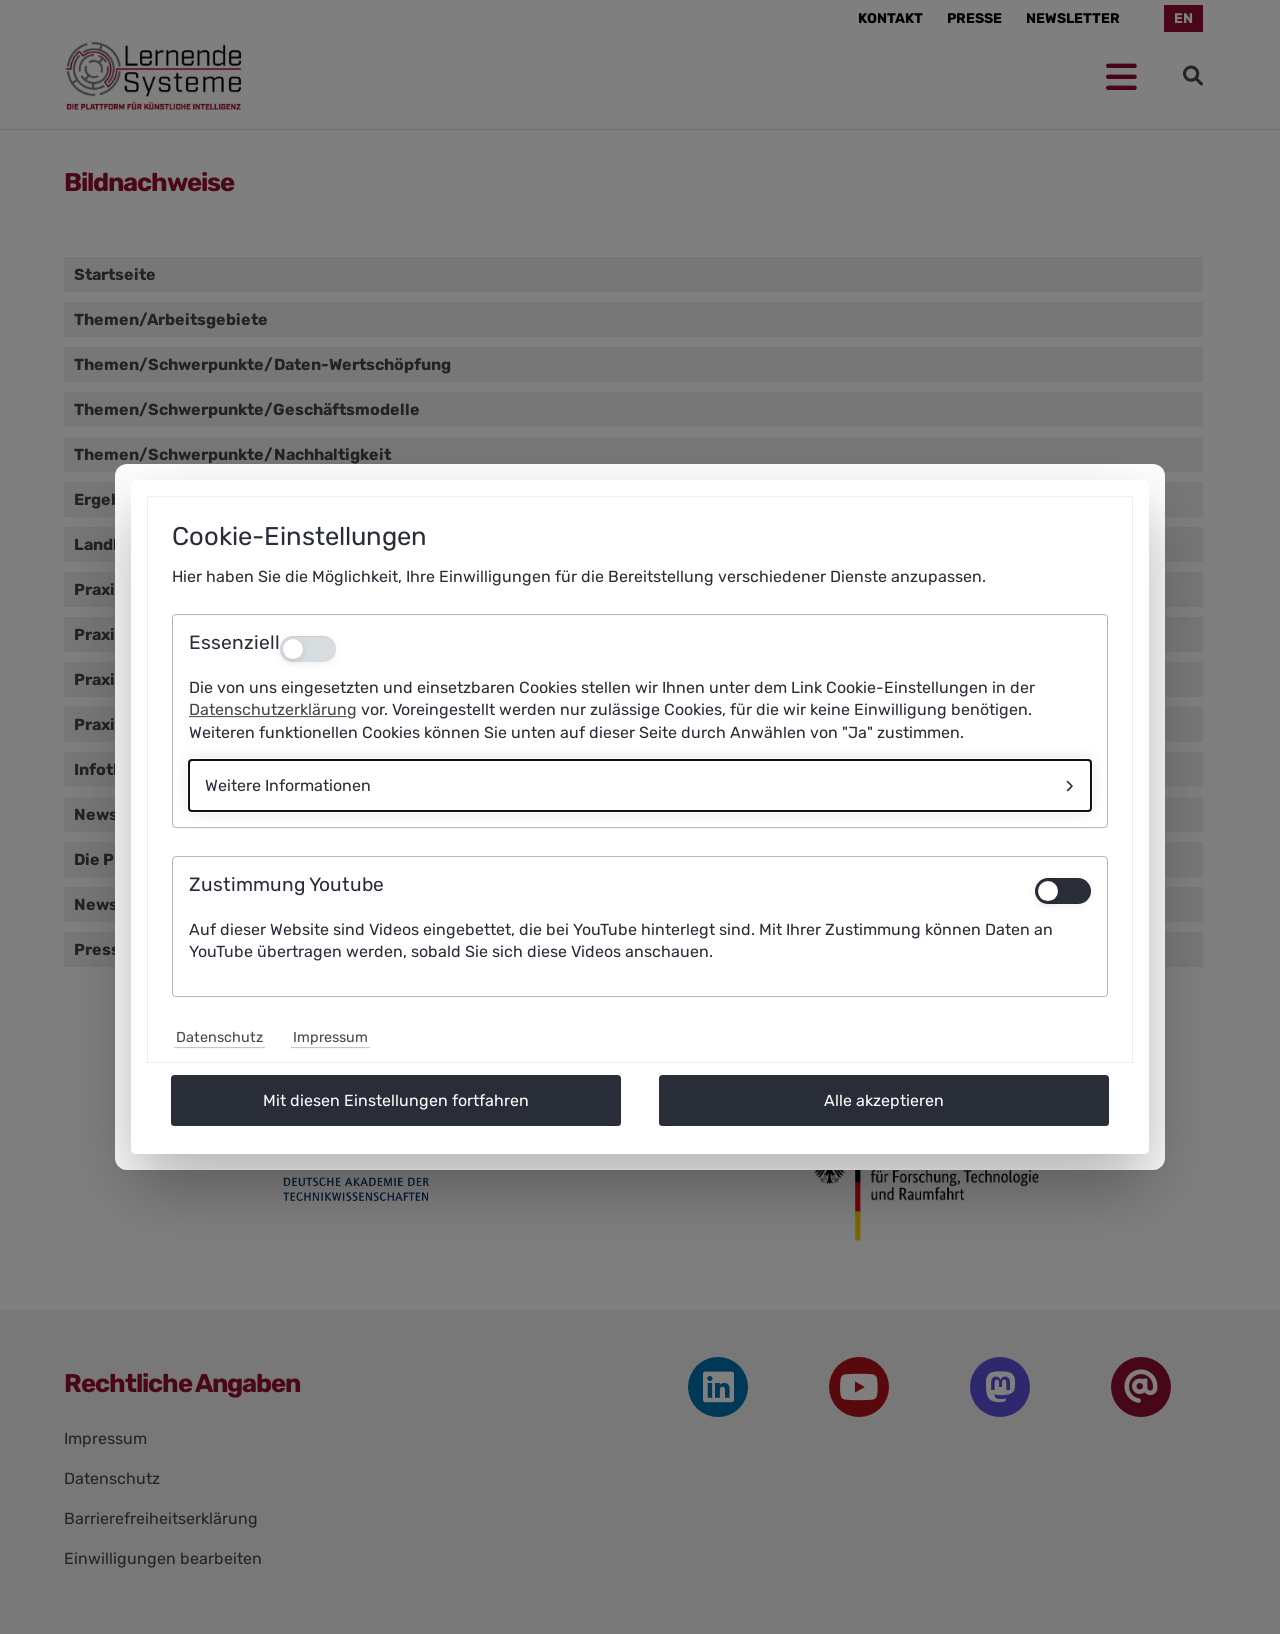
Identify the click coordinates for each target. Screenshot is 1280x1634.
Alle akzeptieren (884, 1100)
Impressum (330, 1037)
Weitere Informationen (288, 785)
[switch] (1063, 891)
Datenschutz (219, 1037)
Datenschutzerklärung (273, 709)
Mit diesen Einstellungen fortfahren (396, 1100)
